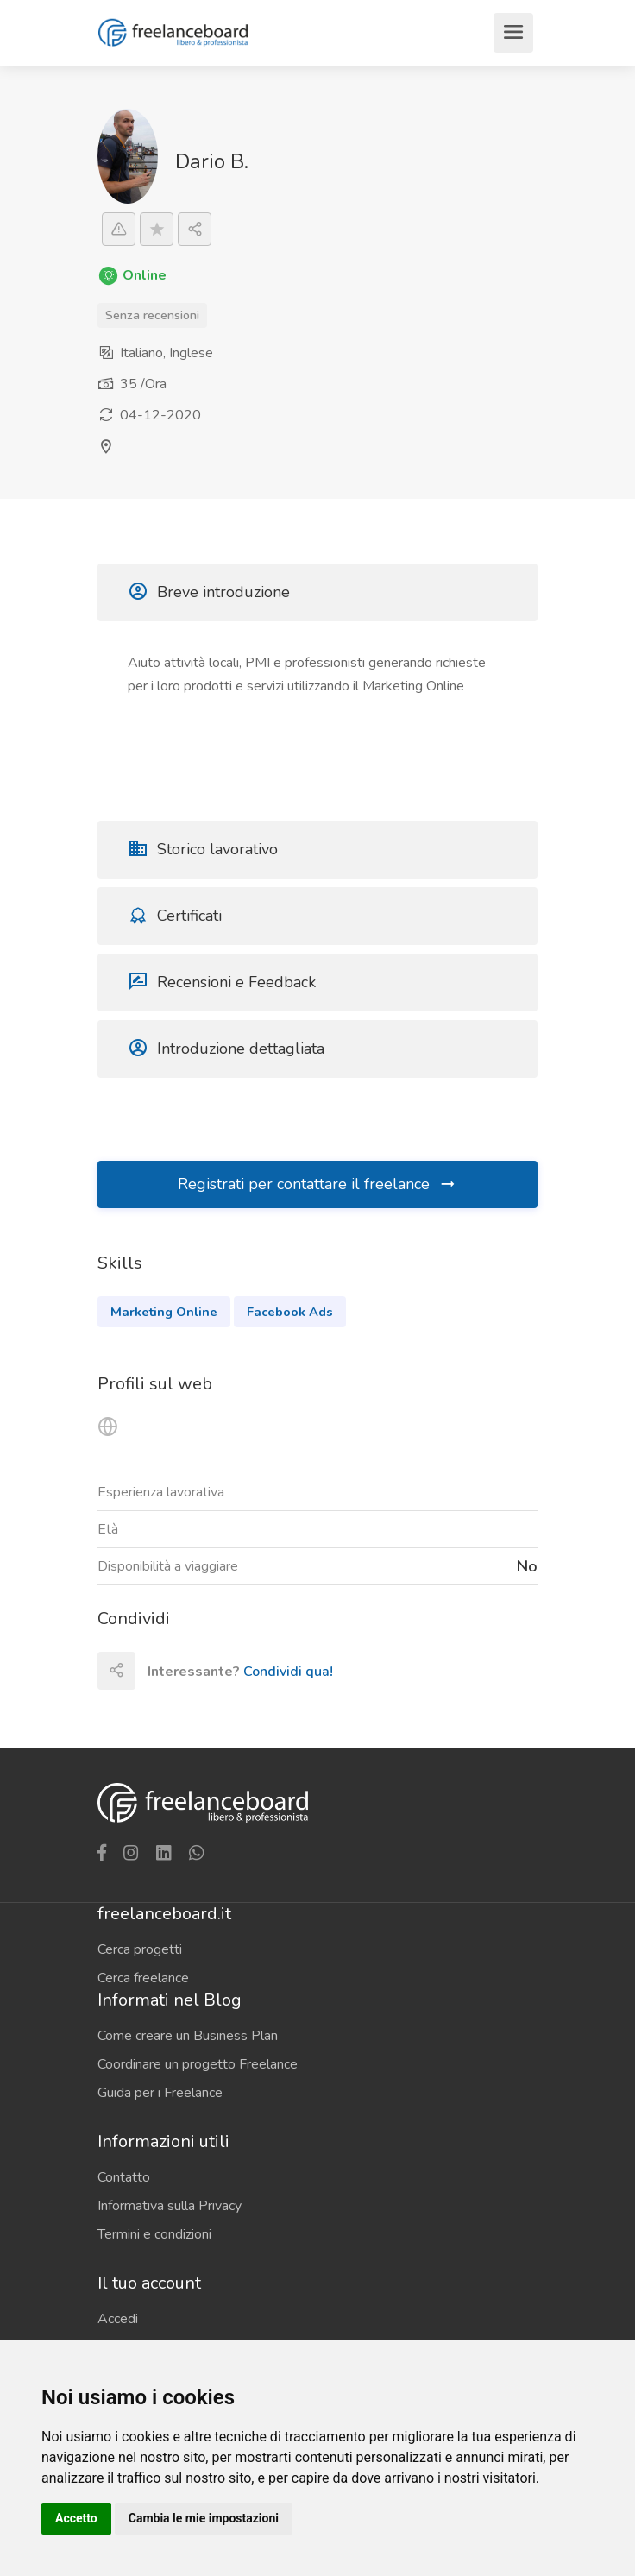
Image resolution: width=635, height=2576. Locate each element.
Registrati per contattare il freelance (317, 1184)
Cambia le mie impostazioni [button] (204, 2518)
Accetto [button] (76, 2518)
